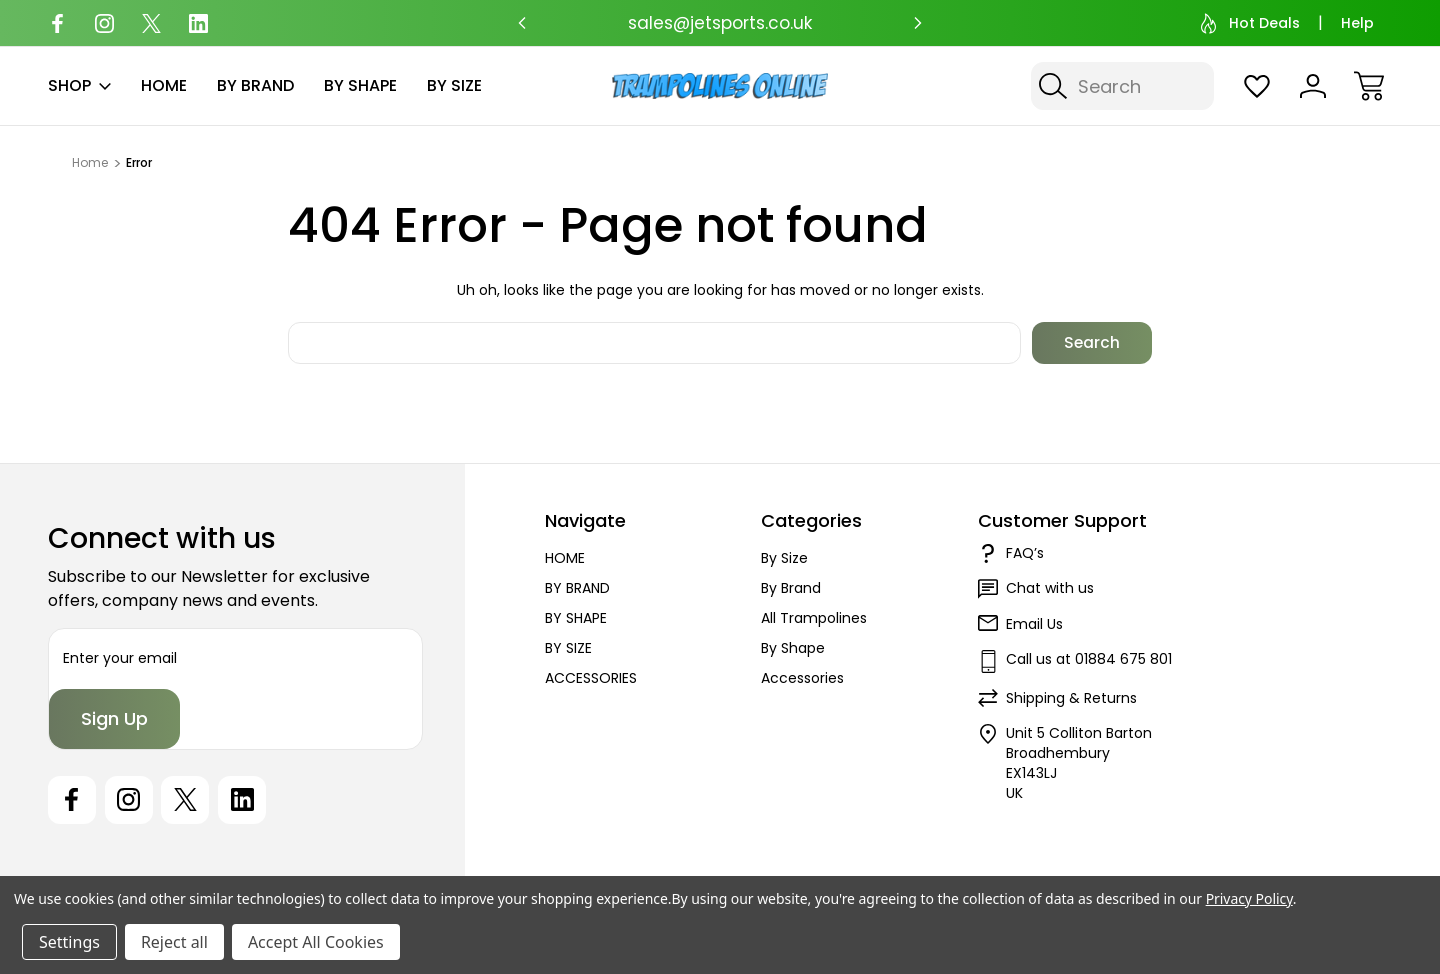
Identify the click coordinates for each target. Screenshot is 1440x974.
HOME (164, 85)
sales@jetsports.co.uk (720, 23)
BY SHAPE (360, 85)
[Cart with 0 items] (1369, 86)
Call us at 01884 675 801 (1089, 659)
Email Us (1034, 624)
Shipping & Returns (1071, 698)
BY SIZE (454, 85)
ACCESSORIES (591, 678)
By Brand (791, 588)
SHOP (79, 85)
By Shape (793, 648)
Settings (69, 942)
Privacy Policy (1249, 898)
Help (1357, 23)
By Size (784, 558)
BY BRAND (255, 85)
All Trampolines (814, 618)
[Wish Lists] (1257, 86)
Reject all (174, 942)
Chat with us (1050, 588)
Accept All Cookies (316, 942)
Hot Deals (1250, 23)
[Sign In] (1313, 86)
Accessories (802, 678)
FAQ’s (1025, 553)
